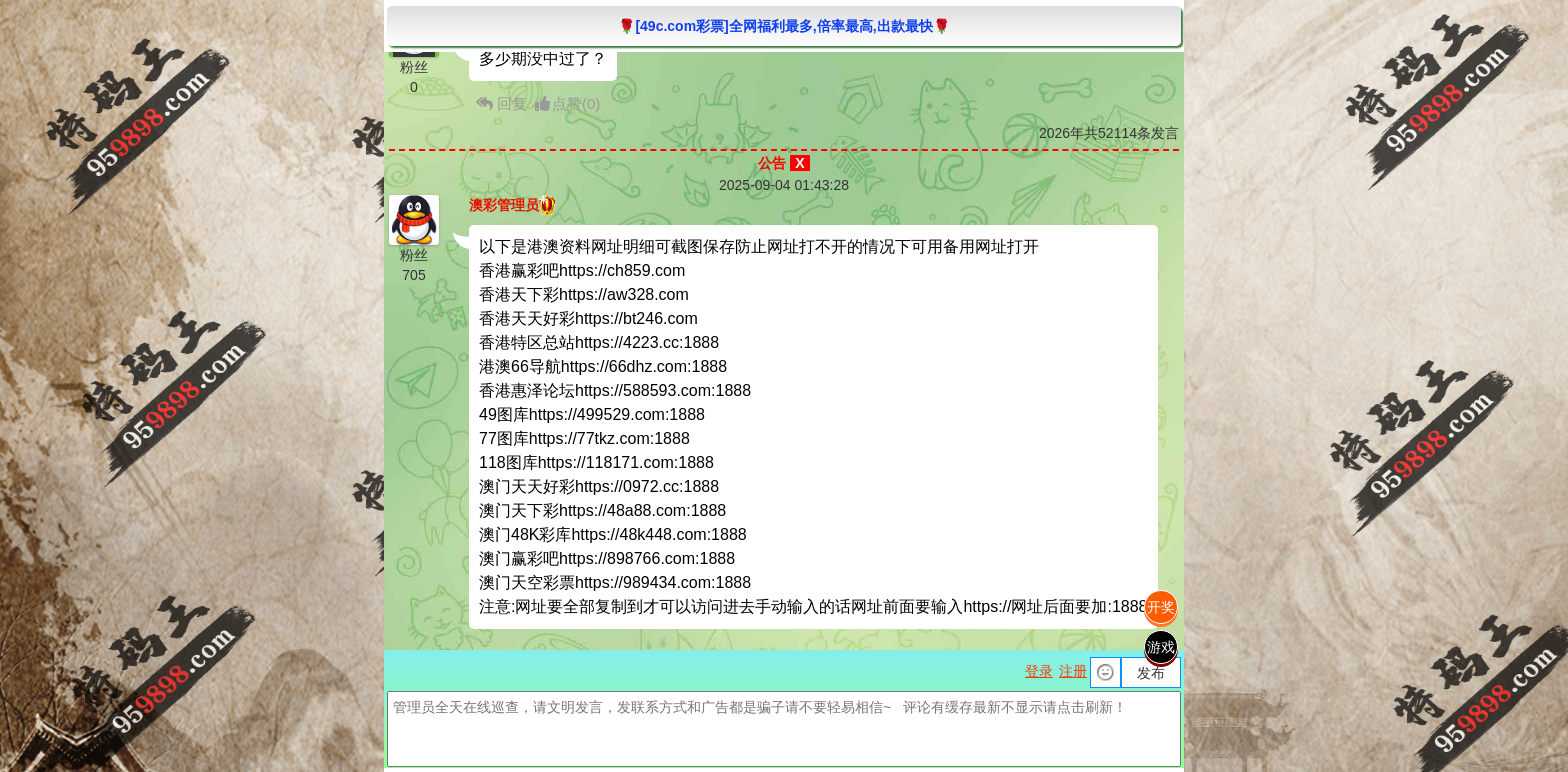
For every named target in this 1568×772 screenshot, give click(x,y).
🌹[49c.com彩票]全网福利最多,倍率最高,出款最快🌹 (783, 26)
